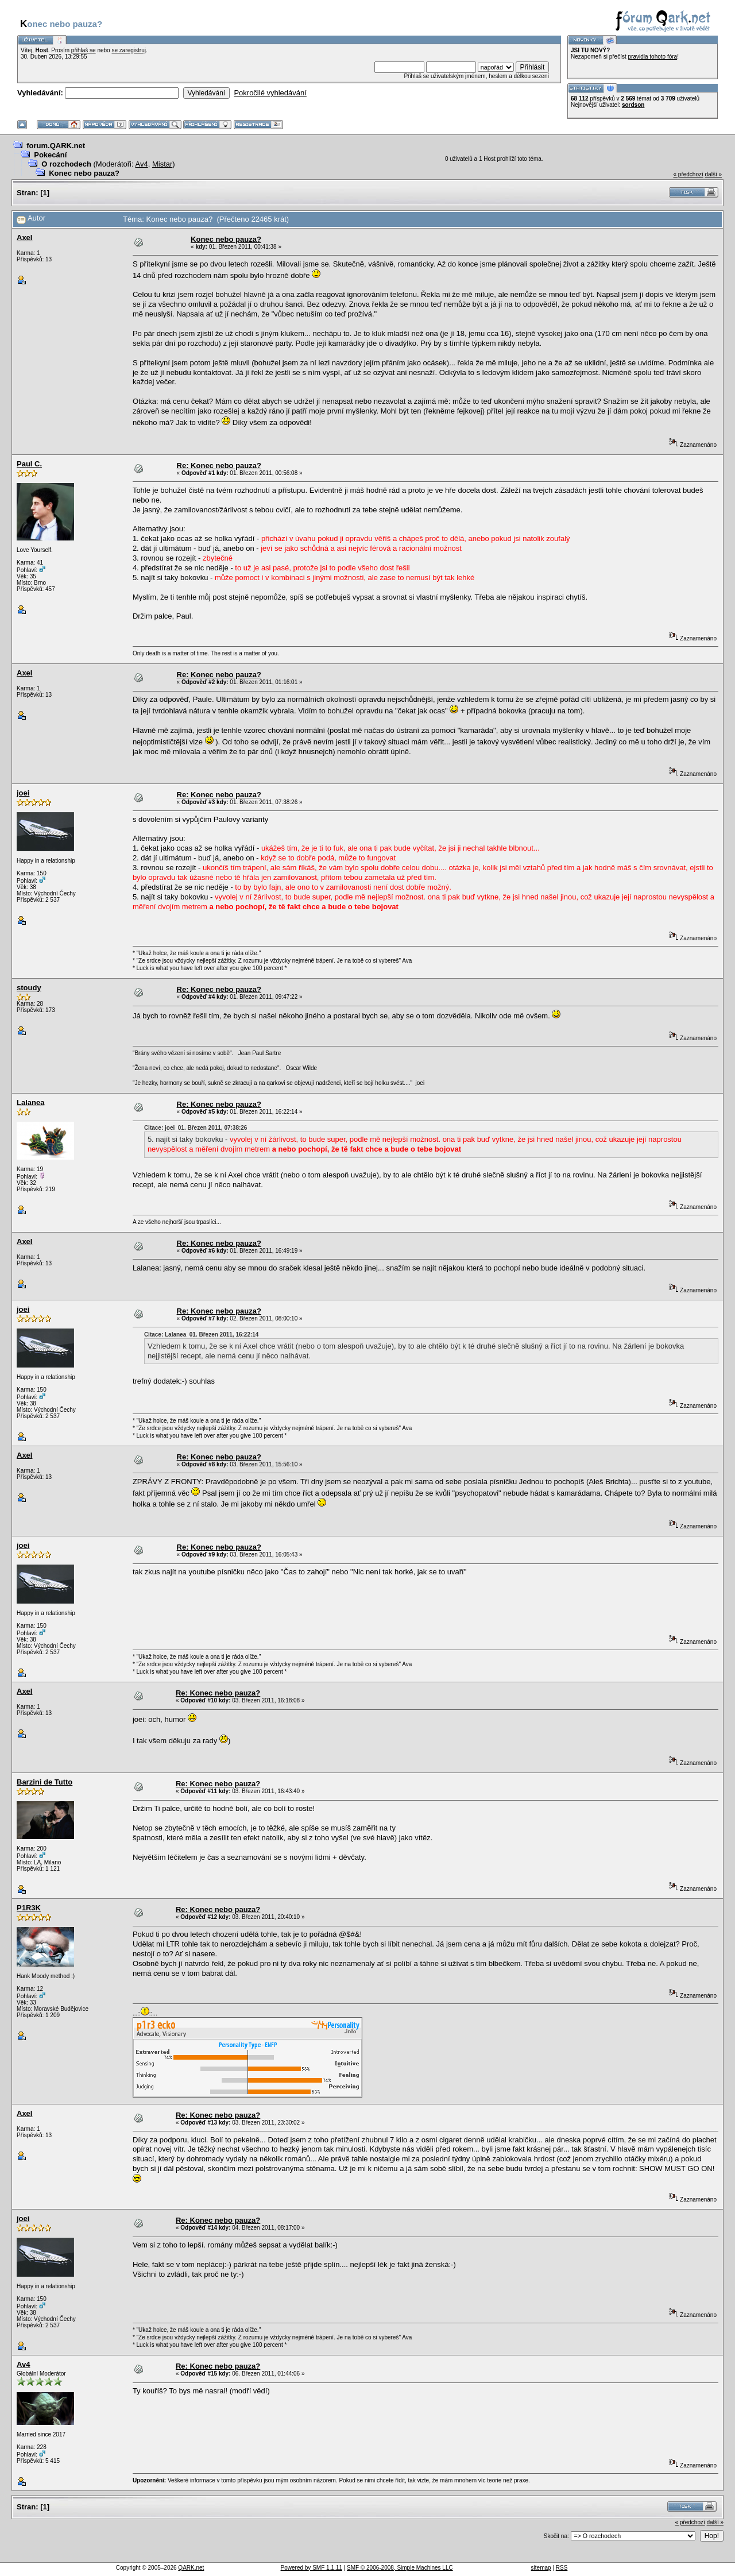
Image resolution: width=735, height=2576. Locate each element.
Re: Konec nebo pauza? (219, 465)
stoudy (29, 987)
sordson (633, 105)
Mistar (162, 164)
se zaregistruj (128, 50)
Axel (24, 237)
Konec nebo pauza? (84, 173)
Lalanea (30, 1102)
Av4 (142, 164)
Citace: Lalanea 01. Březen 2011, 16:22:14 (201, 1334)
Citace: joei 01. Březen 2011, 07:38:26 (195, 1128)
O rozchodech (66, 164)
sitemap (541, 2568)
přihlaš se (83, 50)
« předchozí (688, 174)
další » (713, 174)
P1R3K (29, 1907)
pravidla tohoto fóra (653, 56)
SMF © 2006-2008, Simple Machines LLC (400, 2568)
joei (23, 793)
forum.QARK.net (55, 145)
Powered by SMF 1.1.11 (311, 2568)
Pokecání (50, 154)
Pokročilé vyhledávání (270, 92)
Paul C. (29, 463)
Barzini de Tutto (44, 1782)
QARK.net (191, 2568)
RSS (562, 2568)
